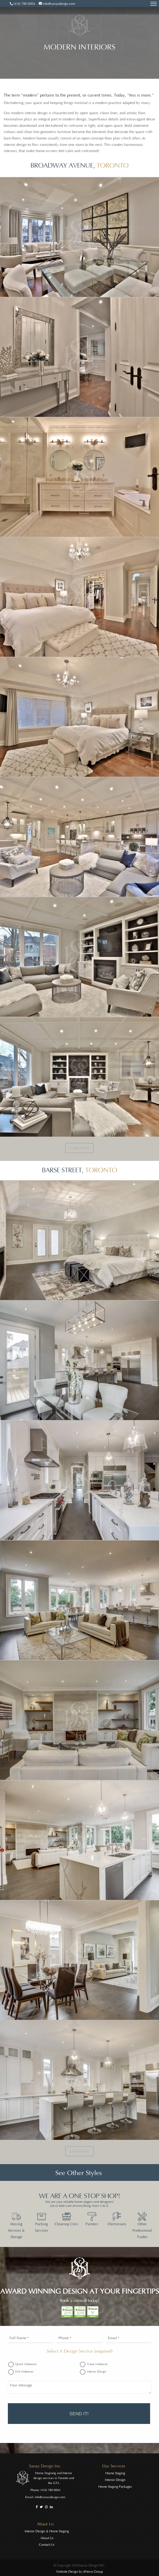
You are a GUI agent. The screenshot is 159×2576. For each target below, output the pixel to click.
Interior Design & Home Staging (47, 2531)
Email (112, 2338)
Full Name (18, 2338)
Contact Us (46, 2545)
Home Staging (115, 2473)
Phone (64, 2338)
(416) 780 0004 (50, 2490)
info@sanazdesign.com (50, 2497)
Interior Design (115, 2480)
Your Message (21, 2385)
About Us (46, 2538)
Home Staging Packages (115, 2487)
